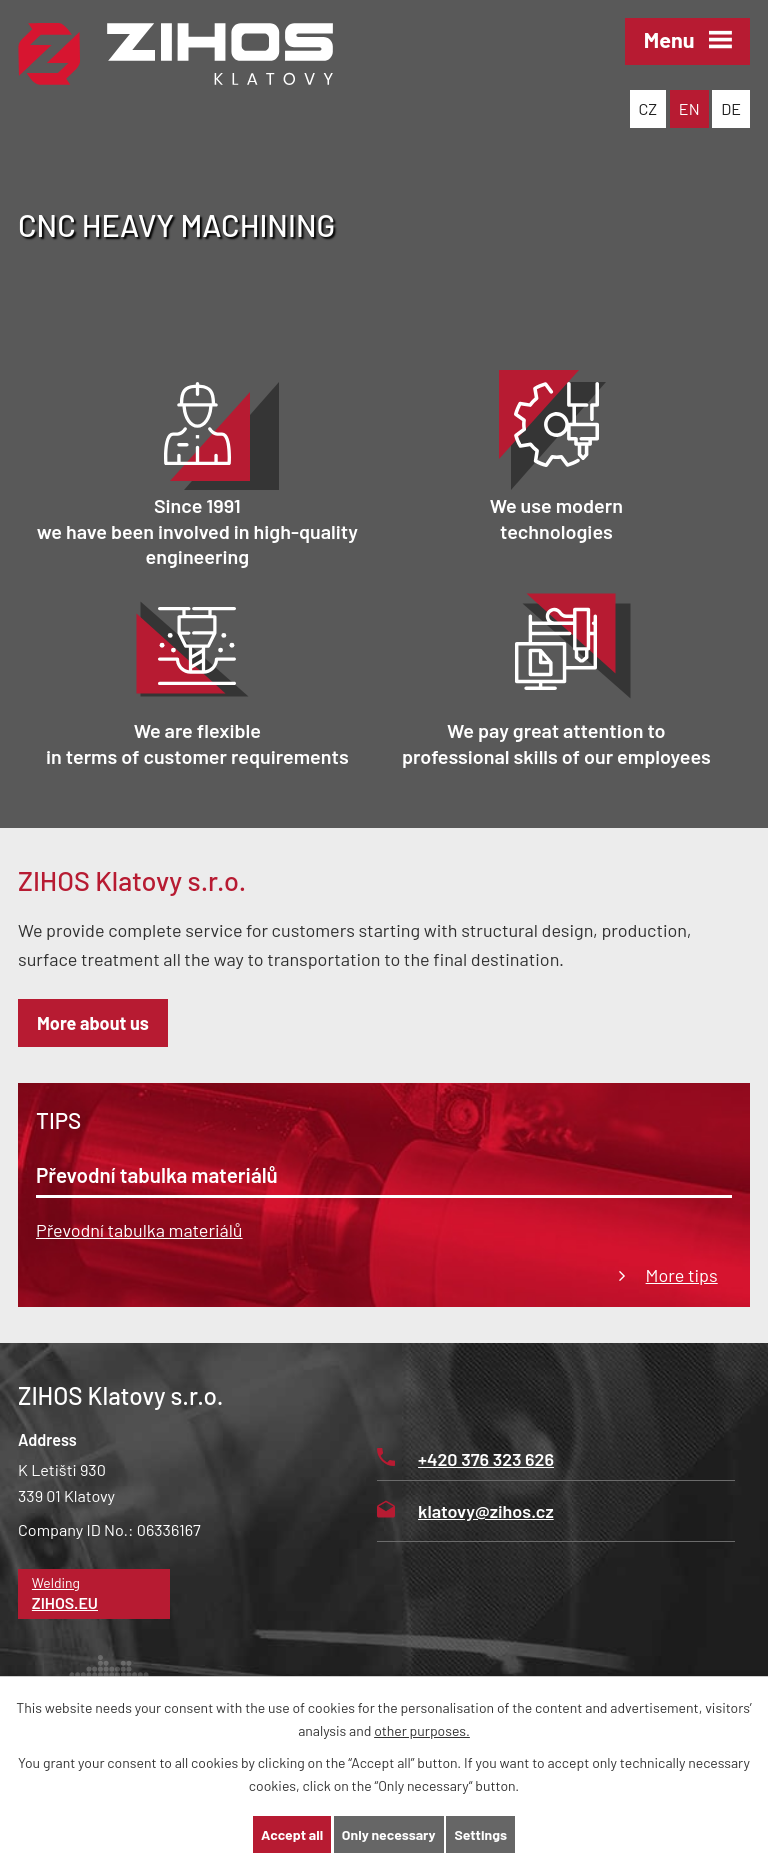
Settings (480, 1834)
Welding (94, 1594)
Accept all (292, 1834)
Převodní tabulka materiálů (139, 1230)
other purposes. (422, 1730)
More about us (93, 1023)
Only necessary (389, 1834)
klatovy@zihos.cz (465, 1511)
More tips (682, 1275)
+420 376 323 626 (465, 1459)
